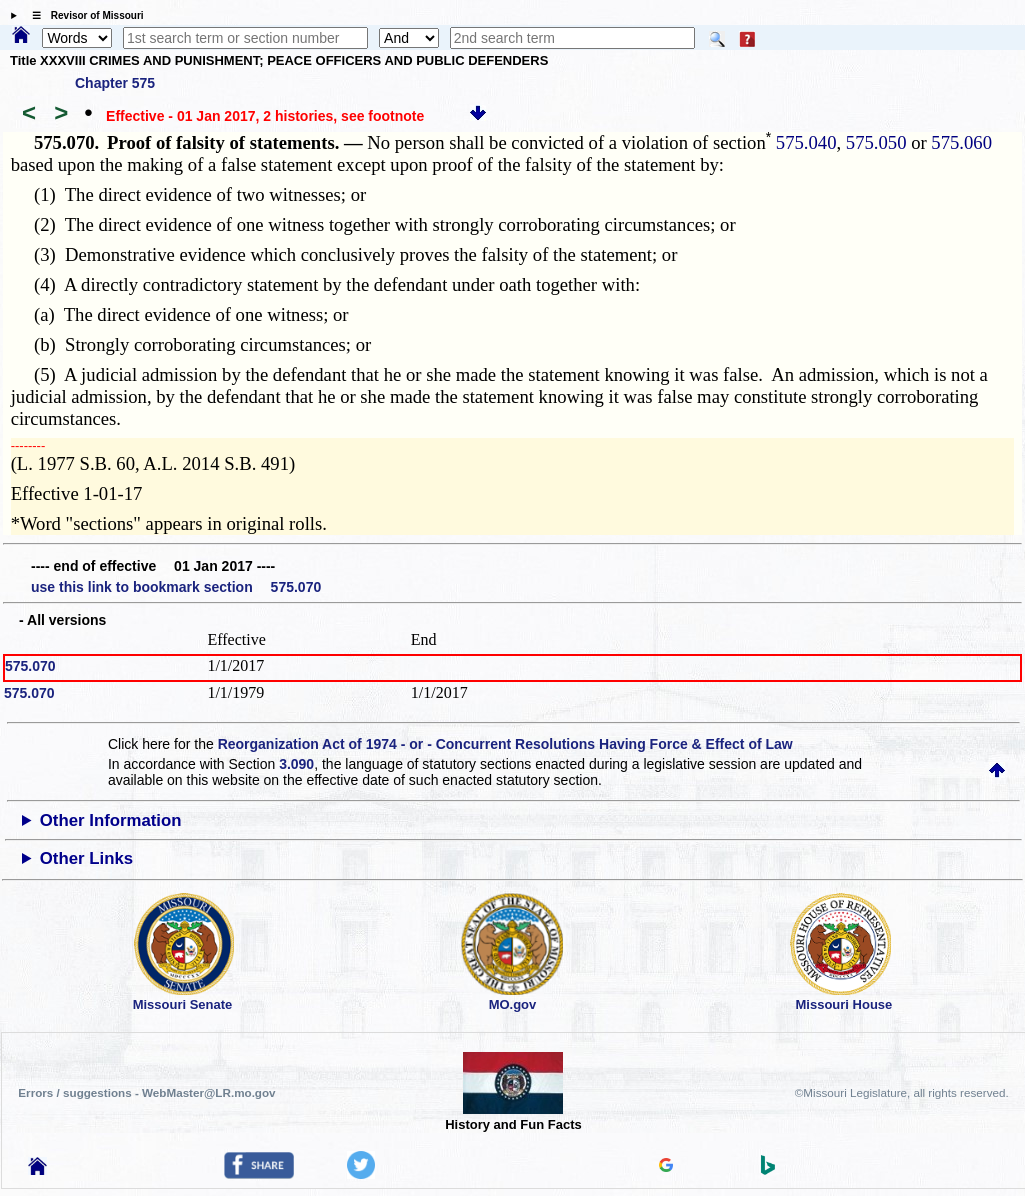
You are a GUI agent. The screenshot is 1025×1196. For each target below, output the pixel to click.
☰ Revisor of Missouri (83, 15)
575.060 (961, 142)
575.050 (876, 142)
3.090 (296, 764)
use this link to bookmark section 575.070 (176, 587)
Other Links (86, 858)
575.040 (803, 142)
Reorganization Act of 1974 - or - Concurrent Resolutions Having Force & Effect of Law (505, 744)
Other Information (111, 820)
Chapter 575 (115, 83)
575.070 (30, 666)
